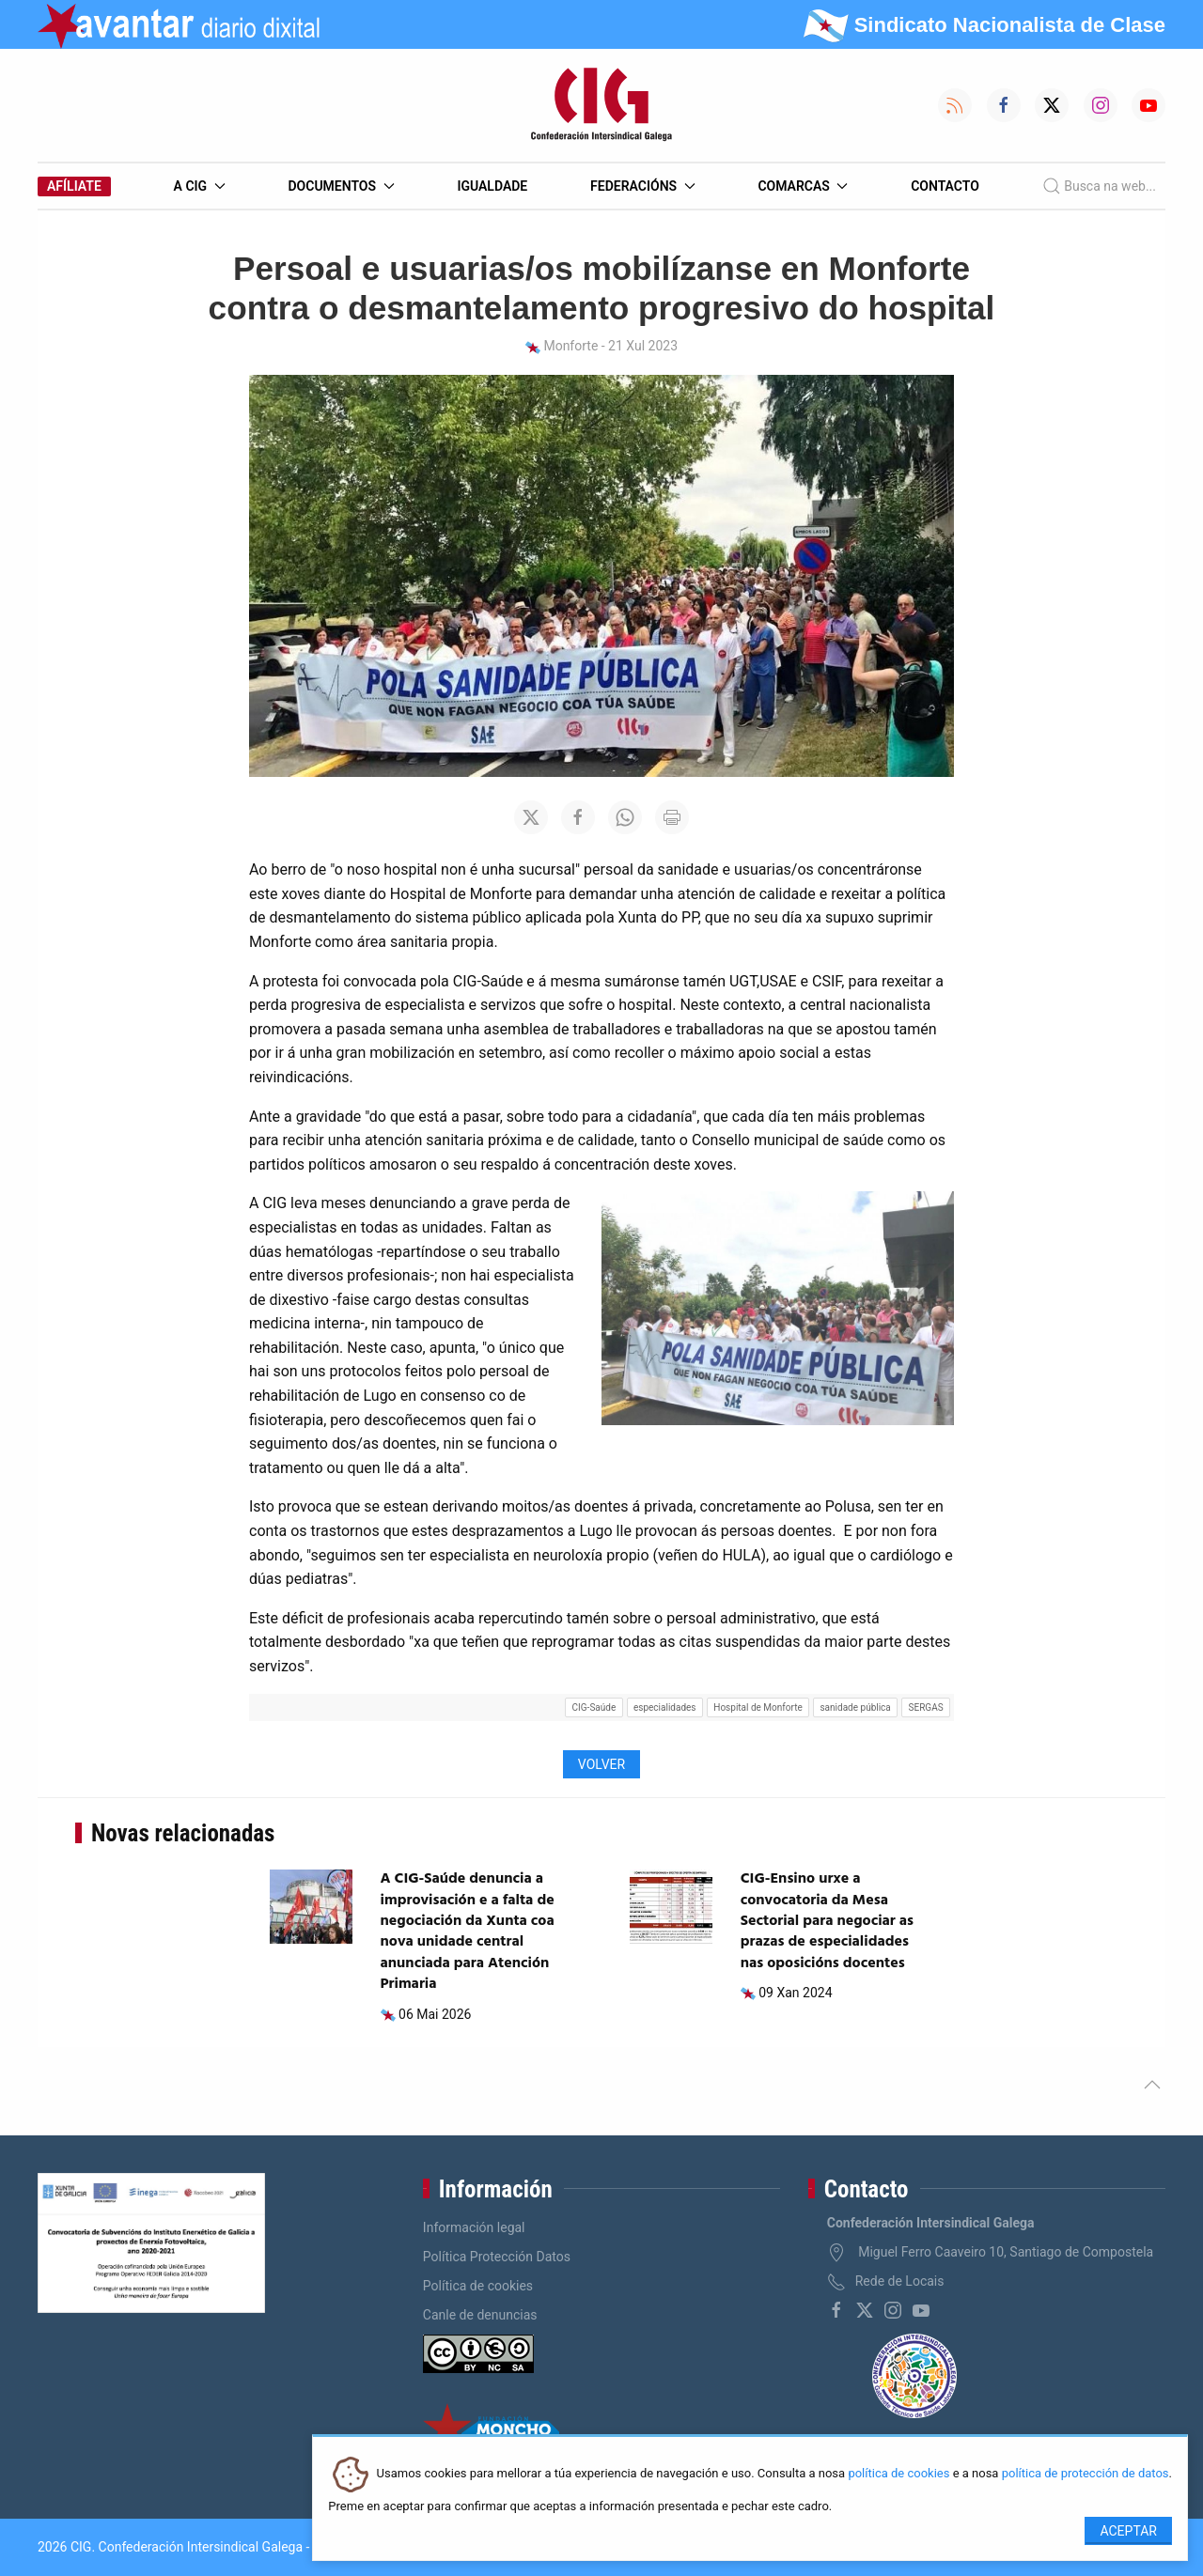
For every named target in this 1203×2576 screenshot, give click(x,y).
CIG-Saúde (594, 1707)
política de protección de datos (1085, 2474)
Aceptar (1128, 2530)
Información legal (474, 2227)
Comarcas (803, 186)
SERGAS (926, 1707)
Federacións (642, 186)
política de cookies (898, 2474)
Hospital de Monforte (757, 1707)
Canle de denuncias (480, 2314)
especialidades (664, 1707)
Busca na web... (1099, 186)
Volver (601, 1764)
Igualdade (492, 186)
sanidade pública (855, 1707)
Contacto (945, 186)
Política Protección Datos (496, 2256)
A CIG (200, 186)
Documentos (341, 186)
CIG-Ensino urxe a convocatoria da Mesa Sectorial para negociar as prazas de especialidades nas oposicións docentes (827, 1921)
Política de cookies (478, 2285)
